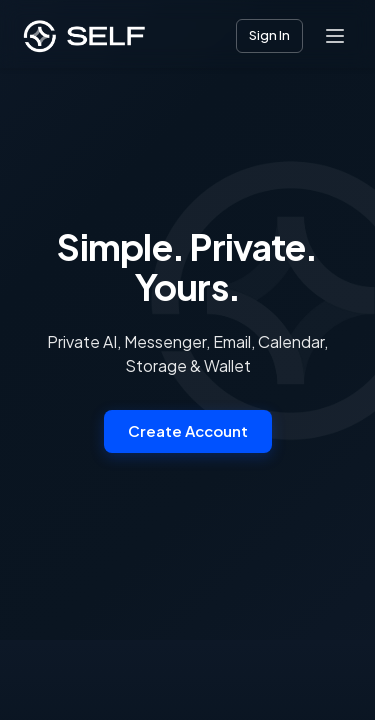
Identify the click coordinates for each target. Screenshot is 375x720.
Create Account (188, 430)
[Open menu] (335, 36)
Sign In (269, 35)
